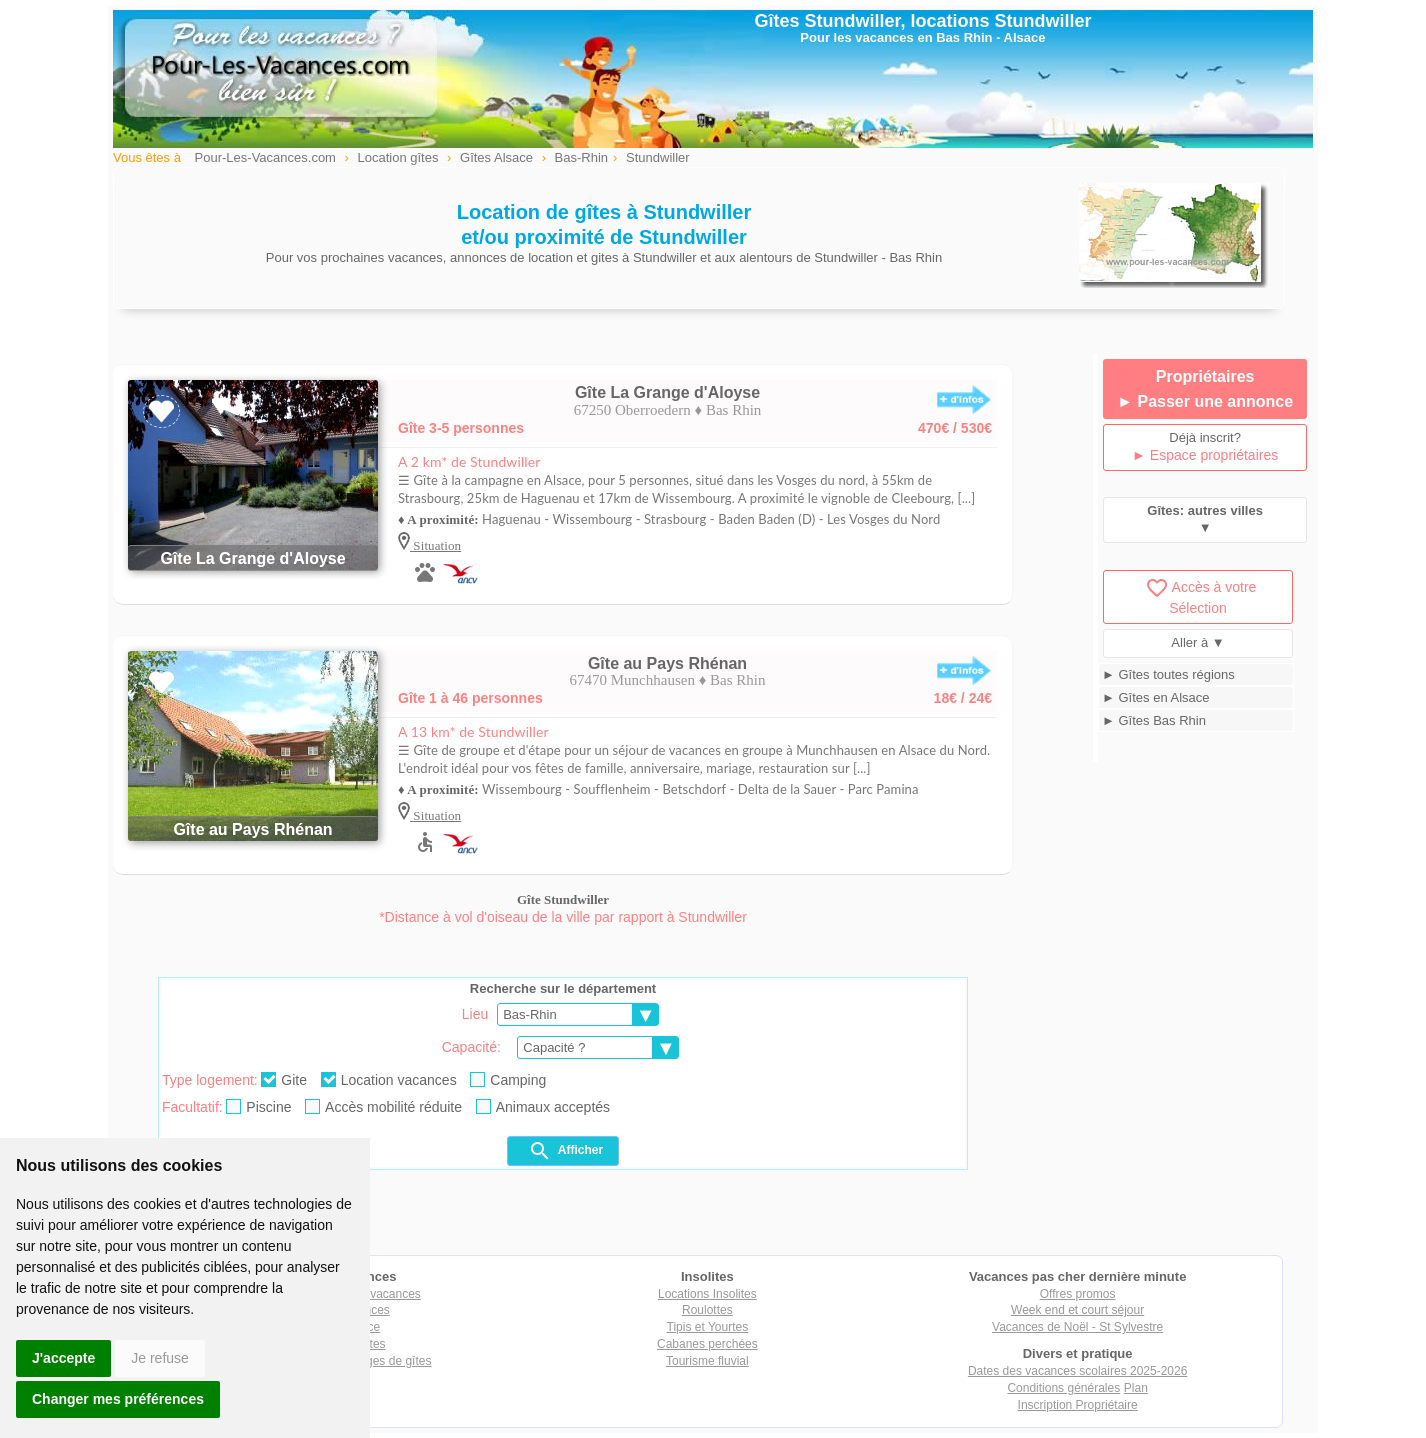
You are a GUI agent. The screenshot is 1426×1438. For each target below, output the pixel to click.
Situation (435, 545)
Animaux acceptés (543, 1107)
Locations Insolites (707, 1294)
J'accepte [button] (63, 1358)
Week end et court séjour (1077, 1310)
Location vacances (389, 1080)
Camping (508, 1080)
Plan (1136, 1388)
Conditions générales (1063, 1388)
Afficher (565, 1151)
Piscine (258, 1107)
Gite (284, 1080)
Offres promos (1078, 1294)
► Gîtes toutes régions (1168, 674)
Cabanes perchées (707, 1344)
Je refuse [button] (160, 1358)
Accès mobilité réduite (383, 1107)
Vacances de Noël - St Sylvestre (1077, 1327)
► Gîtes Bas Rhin (1154, 720)
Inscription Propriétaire (1078, 1405)
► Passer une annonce (1205, 401)
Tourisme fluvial (707, 1361)
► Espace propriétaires (1205, 455)
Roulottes (707, 1310)
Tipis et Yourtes (708, 1327)
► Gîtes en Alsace (1156, 697)
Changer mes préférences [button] (118, 1399)
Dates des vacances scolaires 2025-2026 (1077, 1371)
